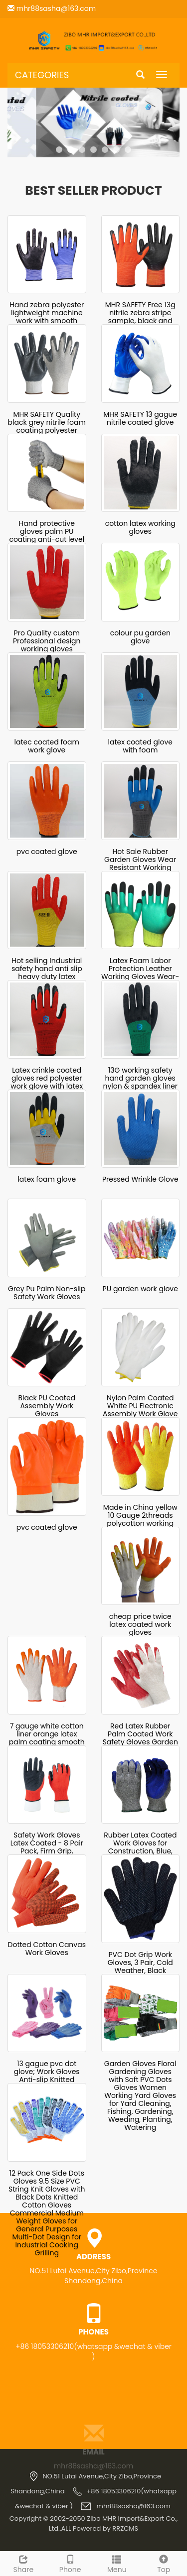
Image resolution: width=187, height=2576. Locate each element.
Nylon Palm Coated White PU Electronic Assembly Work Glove (140, 1406)
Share (23, 2563)
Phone (70, 2563)
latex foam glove (46, 1179)
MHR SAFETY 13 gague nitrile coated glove (140, 418)
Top (163, 2563)
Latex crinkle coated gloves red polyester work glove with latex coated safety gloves (46, 1082)
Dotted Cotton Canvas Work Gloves (47, 1949)
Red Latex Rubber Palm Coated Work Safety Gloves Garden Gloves (140, 1738)
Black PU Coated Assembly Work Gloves (46, 1406)
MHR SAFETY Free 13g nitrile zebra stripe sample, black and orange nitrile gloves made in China (140, 321)
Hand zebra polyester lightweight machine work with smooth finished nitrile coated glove (46, 321)
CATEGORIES (42, 75)
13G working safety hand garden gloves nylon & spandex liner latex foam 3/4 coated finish (140, 1086)
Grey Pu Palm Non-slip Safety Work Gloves (47, 1293)
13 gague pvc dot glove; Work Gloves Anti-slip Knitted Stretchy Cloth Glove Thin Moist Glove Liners (46, 2079)
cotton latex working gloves (140, 527)
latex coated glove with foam (140, 746)
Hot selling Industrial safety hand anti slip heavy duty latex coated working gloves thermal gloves (46, 976)
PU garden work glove (140, 1289)
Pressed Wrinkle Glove (140, 1179)
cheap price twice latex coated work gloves (140, 1624)
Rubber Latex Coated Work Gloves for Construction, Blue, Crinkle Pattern (140, 1847)
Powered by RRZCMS (105, 2528)
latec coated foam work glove (46, 746)
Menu (117, 2563)
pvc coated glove (46, 852)
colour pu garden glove (140, 637)
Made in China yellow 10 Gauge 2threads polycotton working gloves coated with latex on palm (140, 1523)
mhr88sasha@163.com (55, 8)
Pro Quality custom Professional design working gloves (47, 641)
